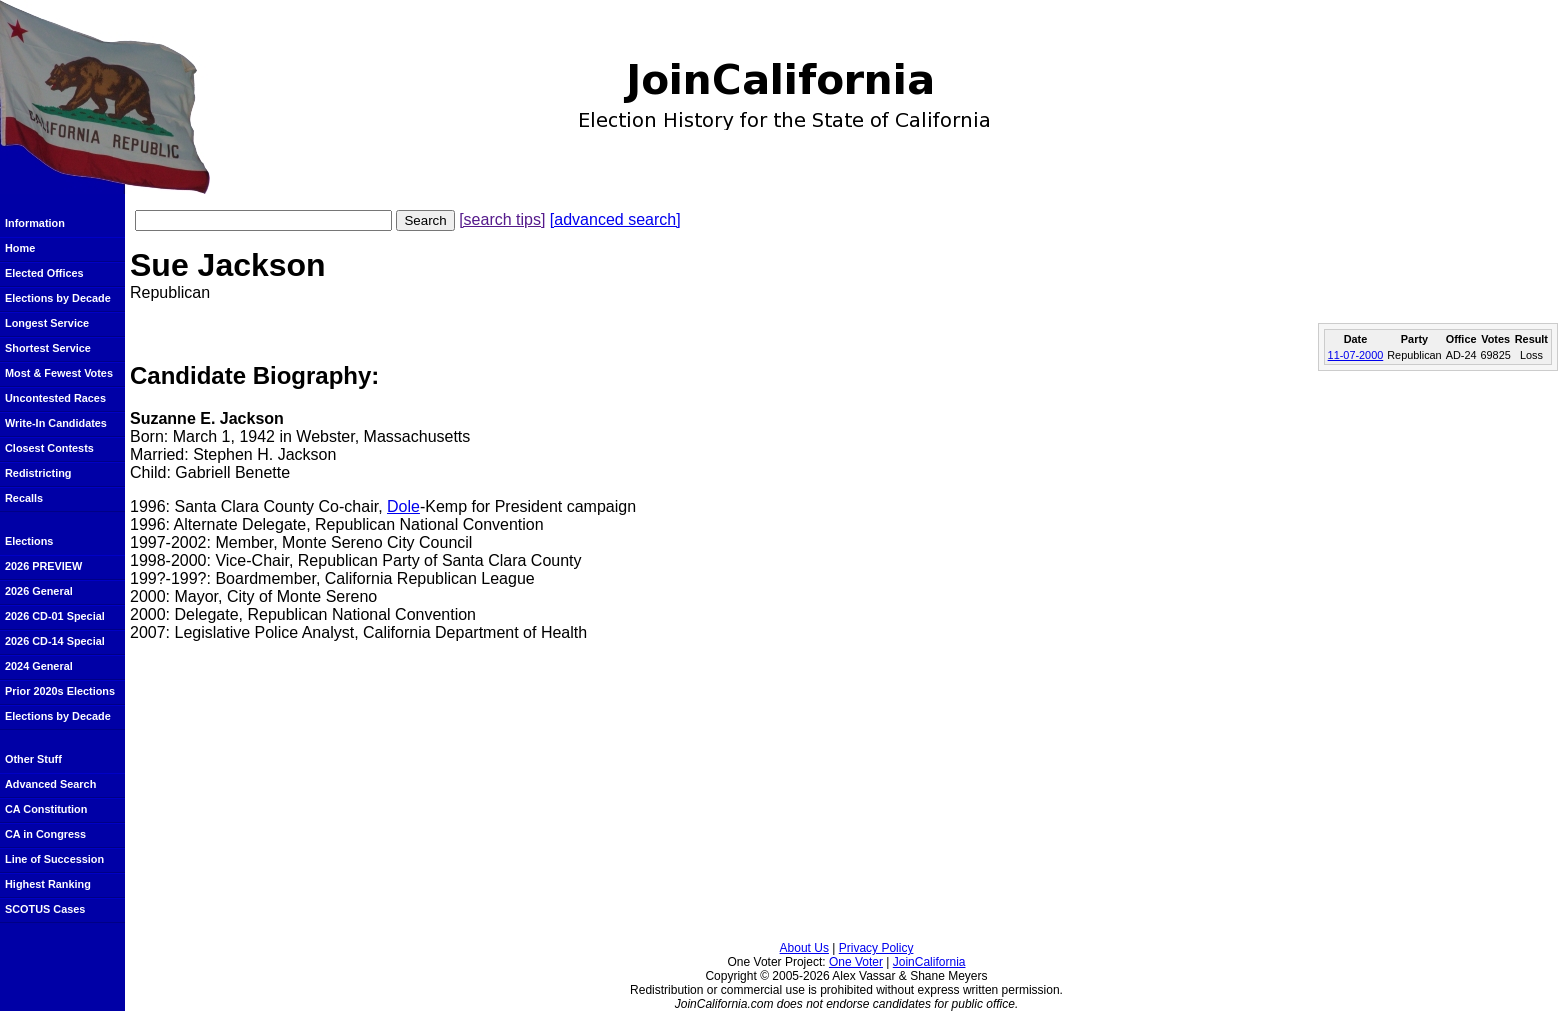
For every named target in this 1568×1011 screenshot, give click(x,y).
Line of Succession (54, 859)
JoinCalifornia (929, 962)
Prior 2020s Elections (60, 691)
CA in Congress (45, 834)
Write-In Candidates (56, 423)
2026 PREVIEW (43, 566)
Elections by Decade (58, 298)
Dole (403, 506)
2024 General (39, 666)
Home (20, 248)
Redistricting (38, 473)
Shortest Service (48, 348)
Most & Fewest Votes (59, 373)
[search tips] (502, 219)
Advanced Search (50, 784)
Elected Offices (44, 273)
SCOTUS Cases (45, 909)
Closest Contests (49, 448)
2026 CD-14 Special (55, 641)
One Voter (856, 962)
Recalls (24, 498)
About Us (804, 948)
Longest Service (47, 323)
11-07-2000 (1356, 355)
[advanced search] (615, 219)
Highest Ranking (48, 884)
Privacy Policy (876, 948)
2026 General (39, 591)
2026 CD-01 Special (55, 616)
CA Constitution (46, 809)
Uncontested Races (55, 398)
